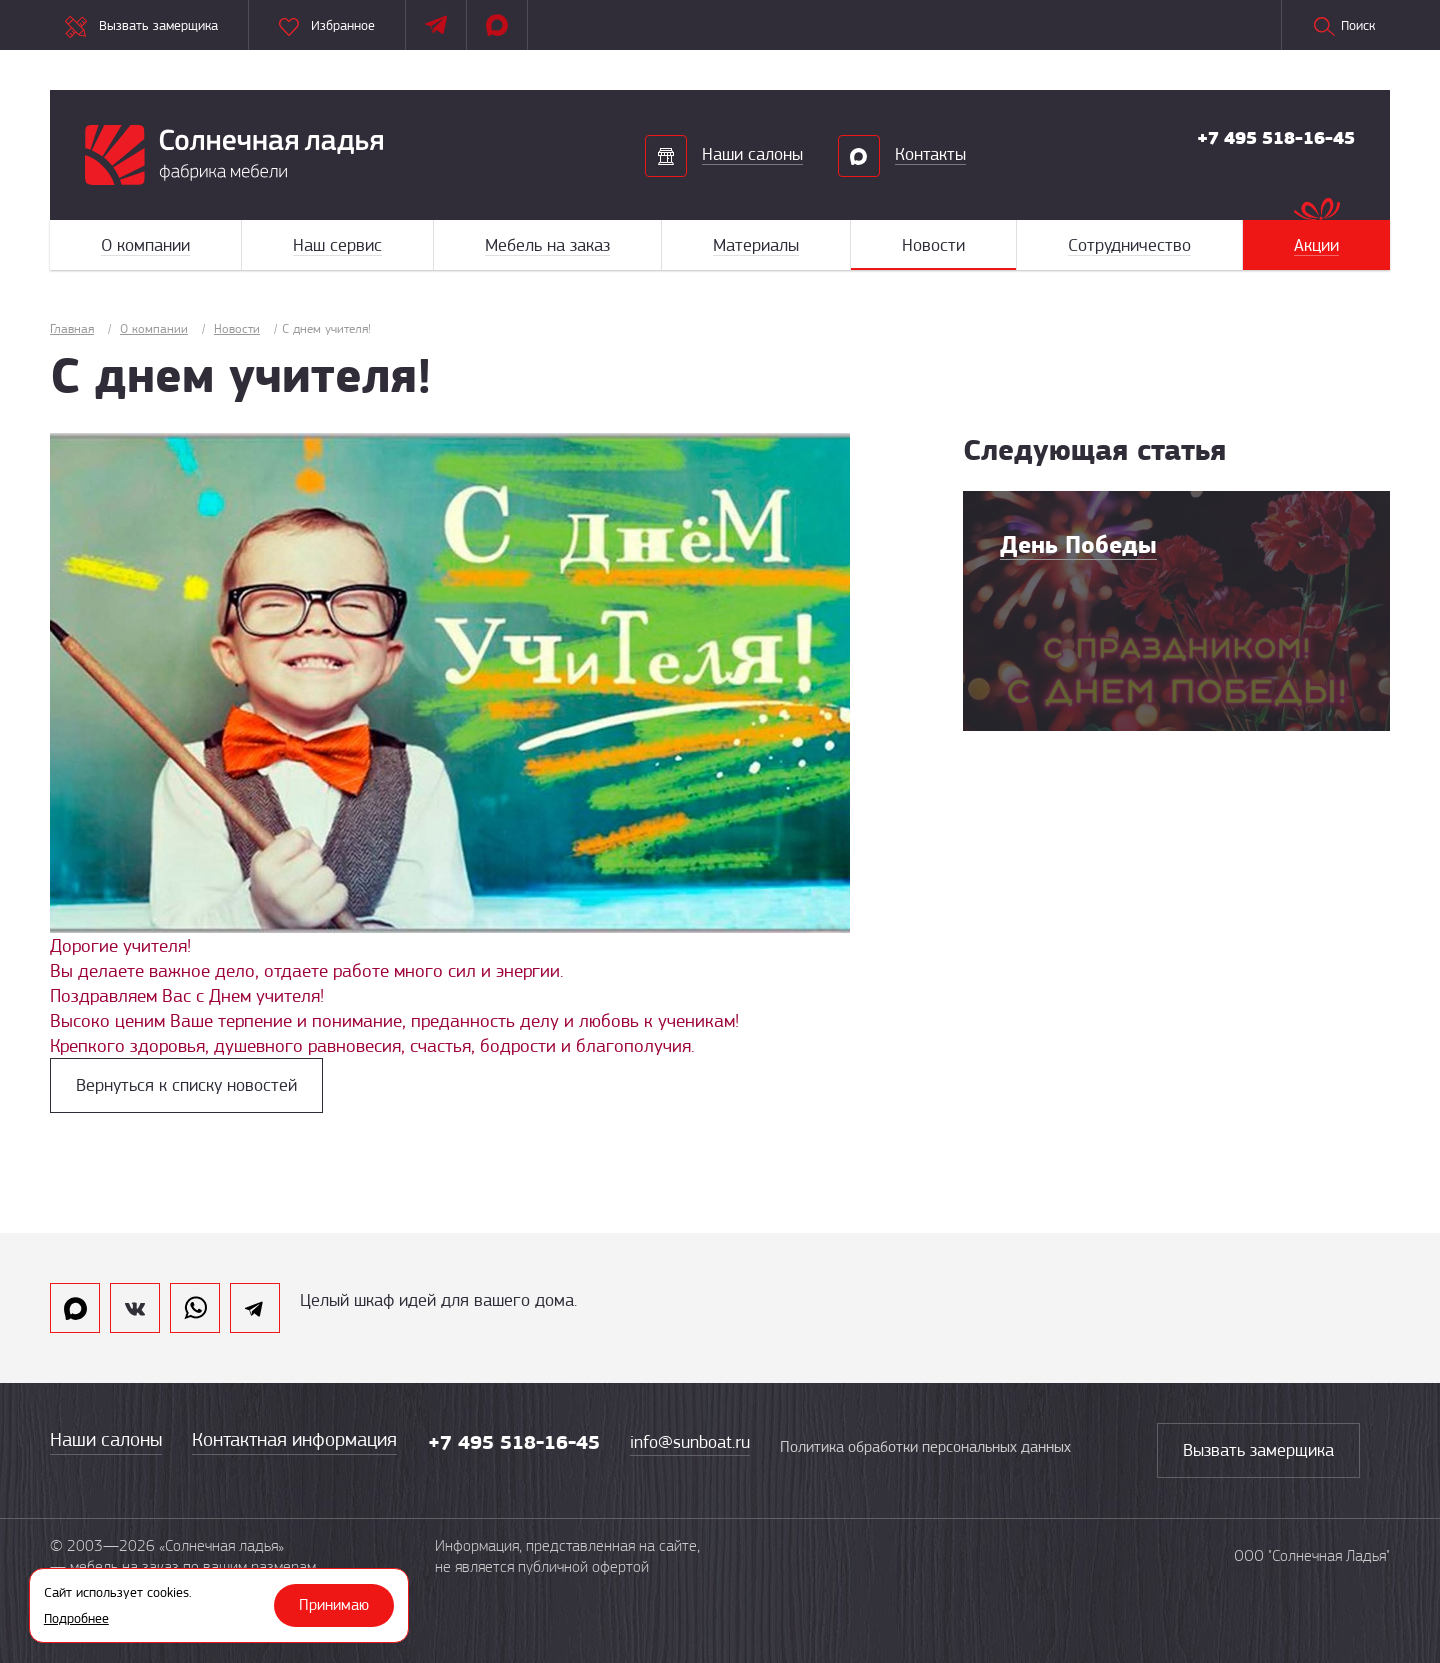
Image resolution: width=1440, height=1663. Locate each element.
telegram (255, 1308)
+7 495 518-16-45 (1276, 138)
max (75, 1308)
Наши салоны (106, 1439)
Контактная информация (294, 1439)
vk (135, 1308)
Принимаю (334, 1605)
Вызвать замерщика (1258, 1450)
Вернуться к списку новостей (186, 1085)
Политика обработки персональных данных (925, 1447)
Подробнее (76, 1618)
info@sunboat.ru (690, 1442)
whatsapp (195, 1308)
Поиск (1343, 27)
